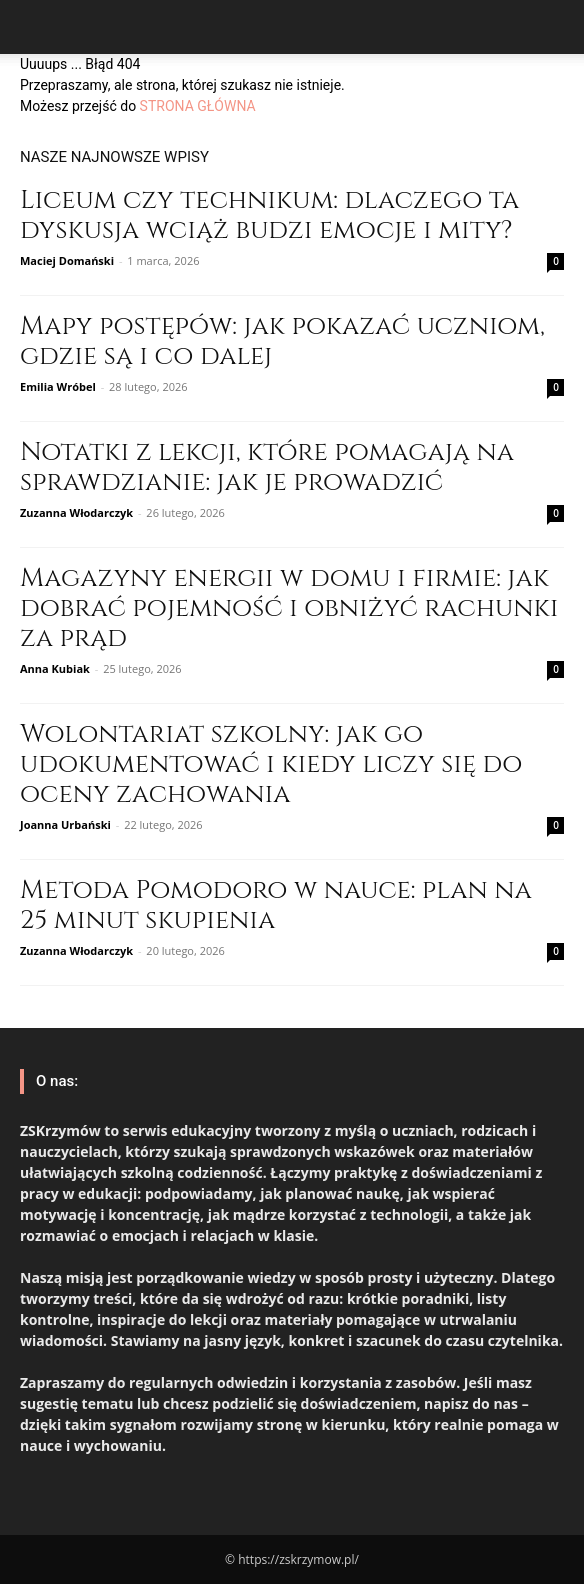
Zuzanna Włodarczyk (76, 512)
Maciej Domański (67, 260)
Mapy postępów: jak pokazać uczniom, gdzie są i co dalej (282, 341)
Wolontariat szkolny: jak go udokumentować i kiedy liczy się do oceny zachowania (271, 764)
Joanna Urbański (65, 824)
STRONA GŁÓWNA (198, 106)
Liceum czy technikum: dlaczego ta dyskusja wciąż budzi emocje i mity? (269, 215)
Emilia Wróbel (58, 386)
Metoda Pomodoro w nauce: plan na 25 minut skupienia (276, 905)
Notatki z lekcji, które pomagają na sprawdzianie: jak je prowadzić (267, 467)
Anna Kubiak (55, 668)
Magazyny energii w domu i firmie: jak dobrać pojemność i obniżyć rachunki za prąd (289, 608)
